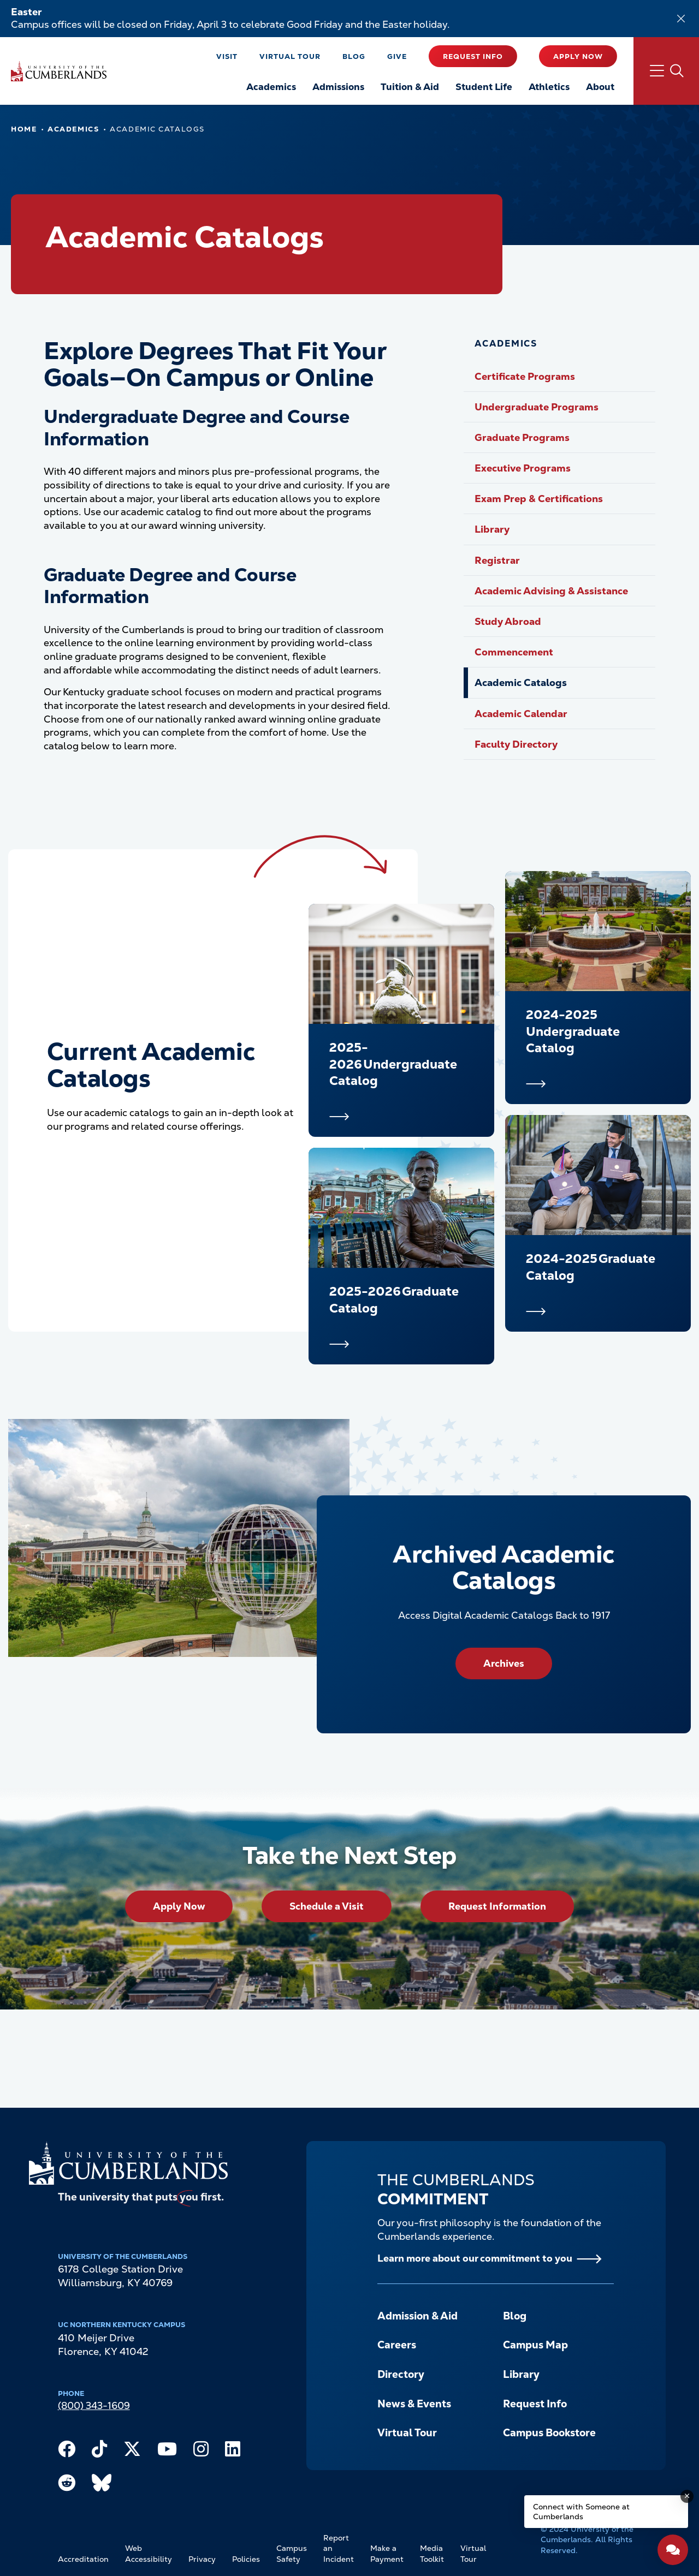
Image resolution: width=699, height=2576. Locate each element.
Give (397, 56)
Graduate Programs (522, 437)
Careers (396, 2345)
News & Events (414, 2404)
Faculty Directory (516, 744)
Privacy (202, 2559)
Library (492, 529)
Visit (227, 56)
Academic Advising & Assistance (551, 591)
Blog (353, 56)
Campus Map (535, 2345)
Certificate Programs (525, 376)
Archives (503, 1663)
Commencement (514, 652)
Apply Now (578, 56)
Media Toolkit (432, 2553)
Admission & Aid (417, 2316)
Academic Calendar (521, 713)
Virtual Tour (290, 56)
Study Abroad (508, 621)
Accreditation (83, 2559)
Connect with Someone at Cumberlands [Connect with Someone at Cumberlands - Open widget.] (581, 2511)
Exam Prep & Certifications (539, 498)
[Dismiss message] (687, 2496)
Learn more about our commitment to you (474, 2258)
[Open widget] (672, 2550)
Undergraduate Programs (537, 407)
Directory (400, 2374)
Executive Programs (523, 468)
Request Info (473, 56)
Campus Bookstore (549, 2433)
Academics (73, 129)
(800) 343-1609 (94, 2405)
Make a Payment (387, 2553)
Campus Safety (291, 2553)
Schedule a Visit (326, 1906)
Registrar (497, 560)
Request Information (497, 1906)
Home (24, 129)
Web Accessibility (148, 2553)
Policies (246, 2559)
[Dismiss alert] (681, 18)
